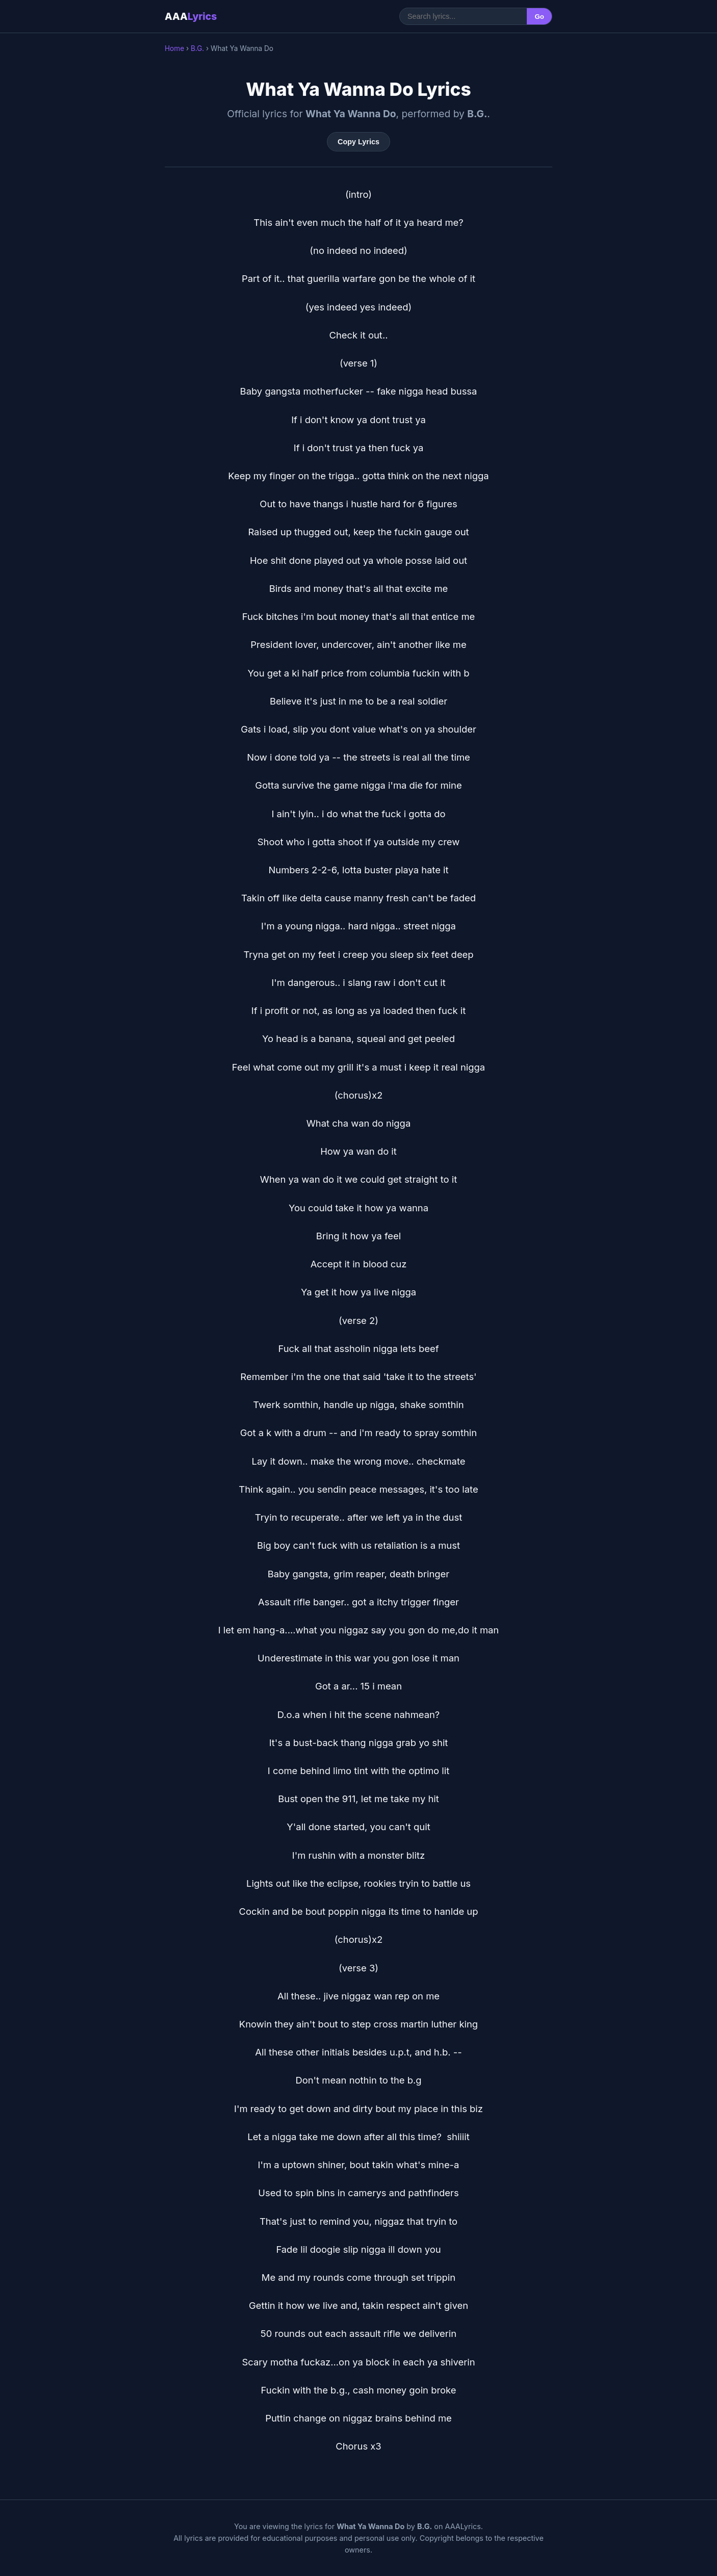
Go (539, 16)
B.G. (197, 48)
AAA (191, 16)
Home (174, 48)
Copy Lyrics (358, 142)
